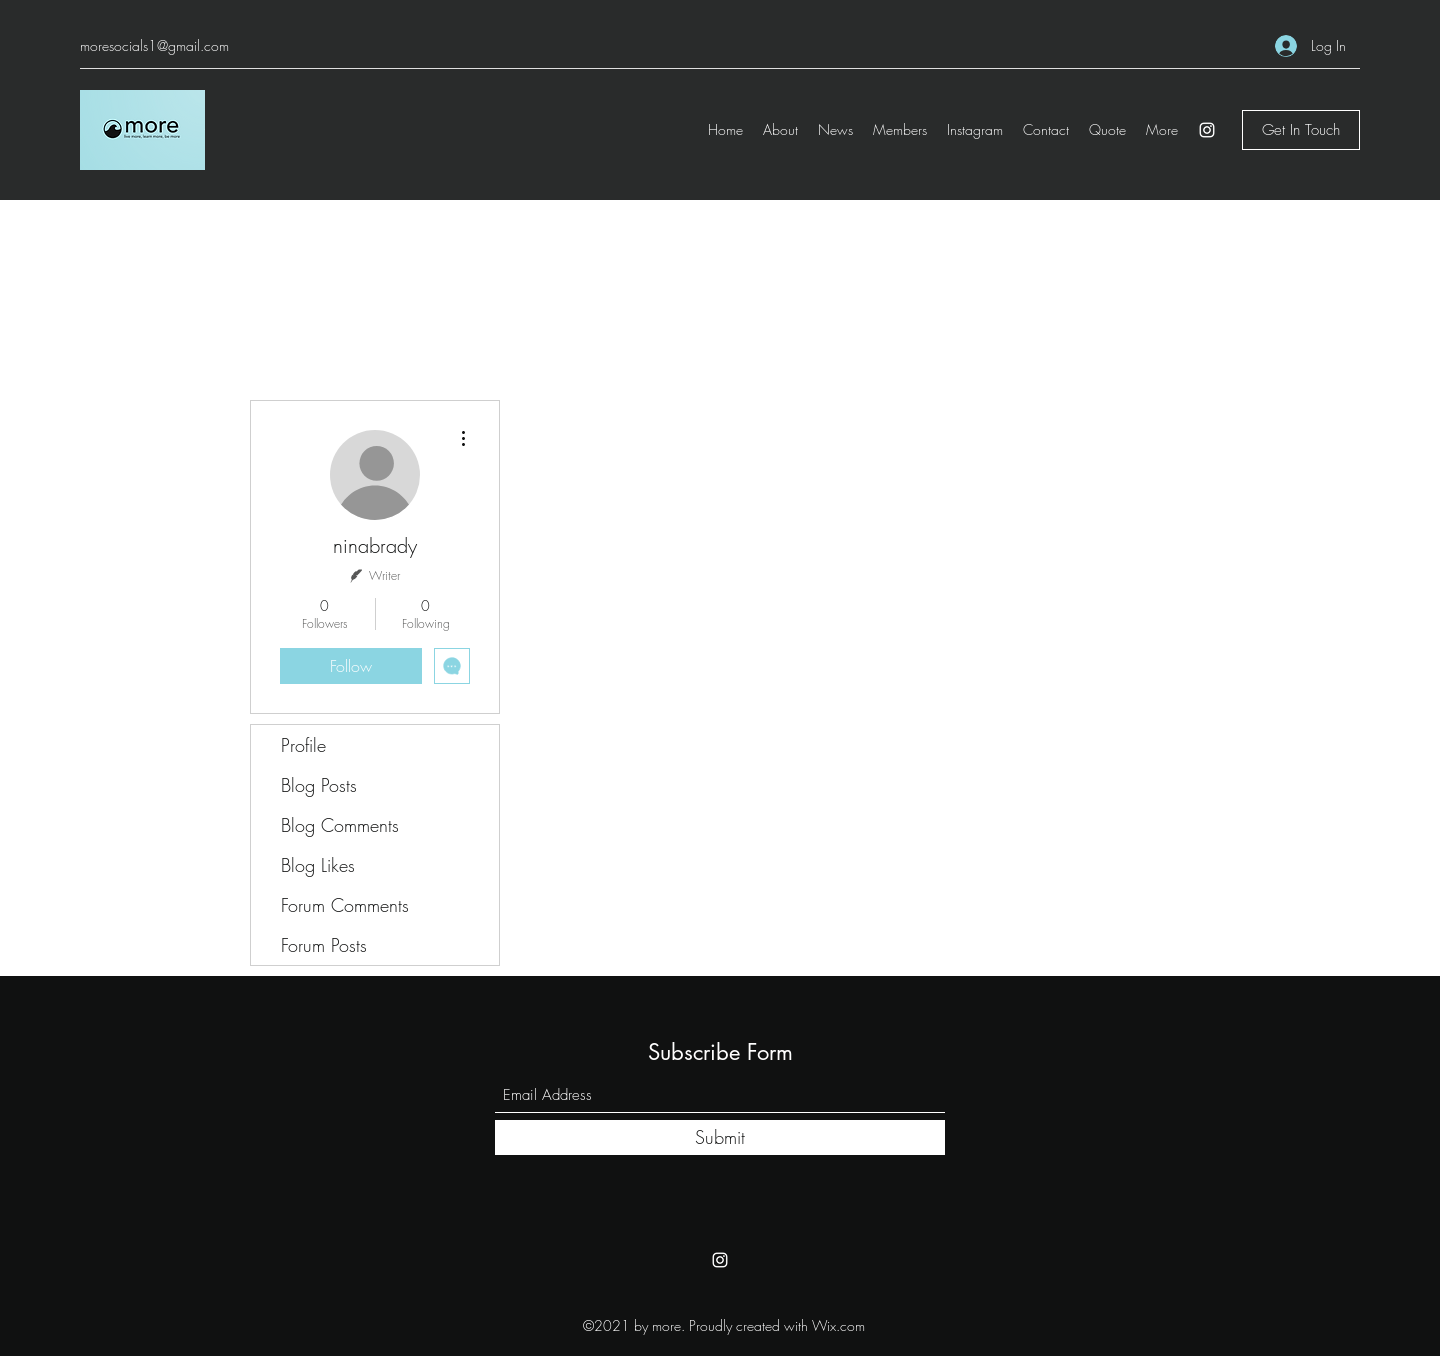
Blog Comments (340, 825)
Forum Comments (345, 905)
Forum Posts (324, 945)
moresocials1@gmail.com (154, 45)
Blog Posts (319, 785)
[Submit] (720, 1137)
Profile (303, 745)
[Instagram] (1207, 130)
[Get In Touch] (1301, 130)
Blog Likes (318, 865)
